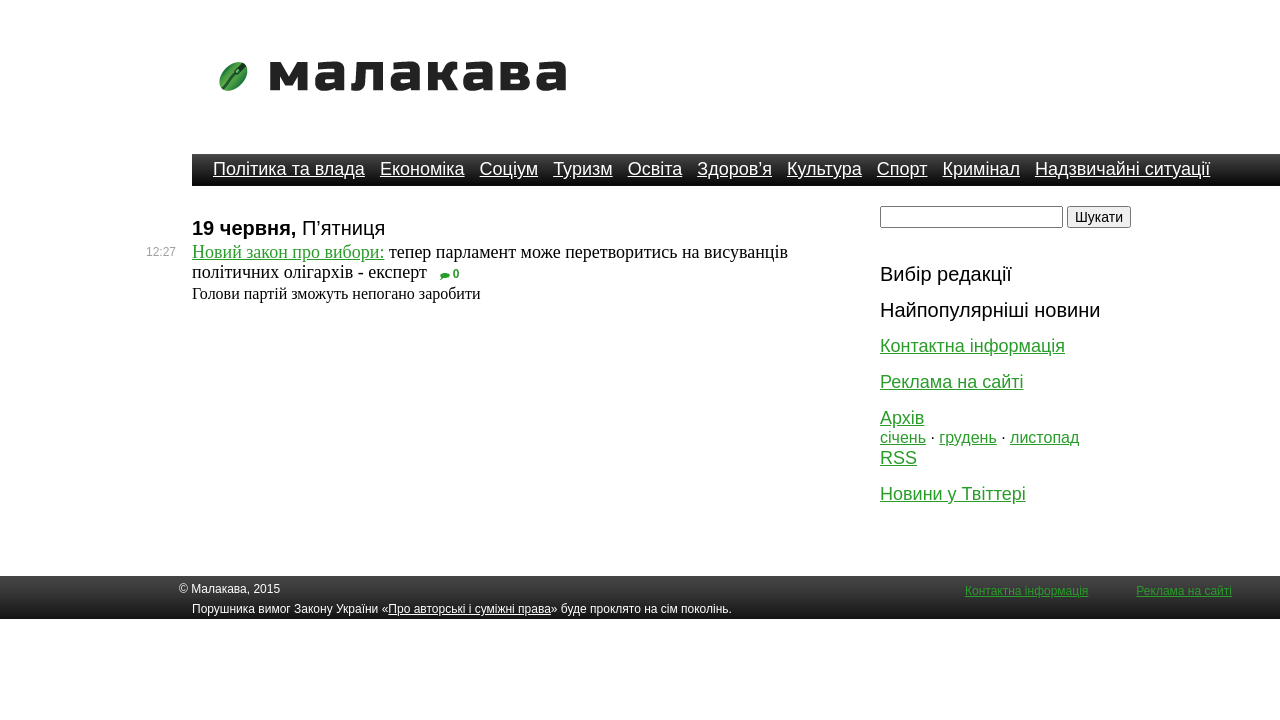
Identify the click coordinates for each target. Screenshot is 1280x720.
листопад (1044, 437)
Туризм (582, 169)
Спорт (902, 169)
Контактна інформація (972, 346)
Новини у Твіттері (953, 494)
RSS (898, 458)
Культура (824, 169)
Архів (902, 418)
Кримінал (981, 169)
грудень (967, 437)
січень (903, 437)
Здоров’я (734, 169)
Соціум (509, 169)
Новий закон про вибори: (288, 252)
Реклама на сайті (951, 382)
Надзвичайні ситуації (1122, 169)
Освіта (655, 169)
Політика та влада (289, 169)
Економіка (422, 169)
